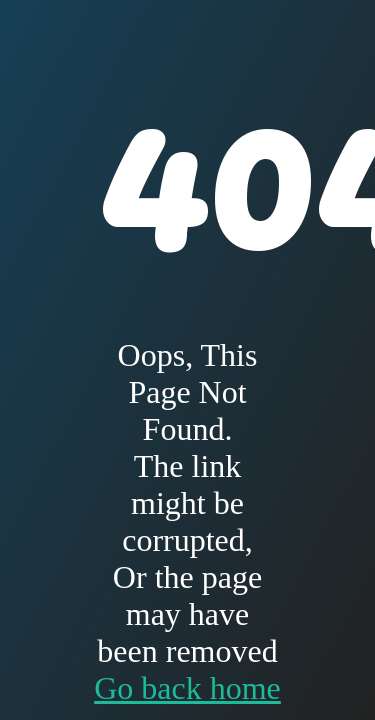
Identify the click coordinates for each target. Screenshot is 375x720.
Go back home (187, 688)
